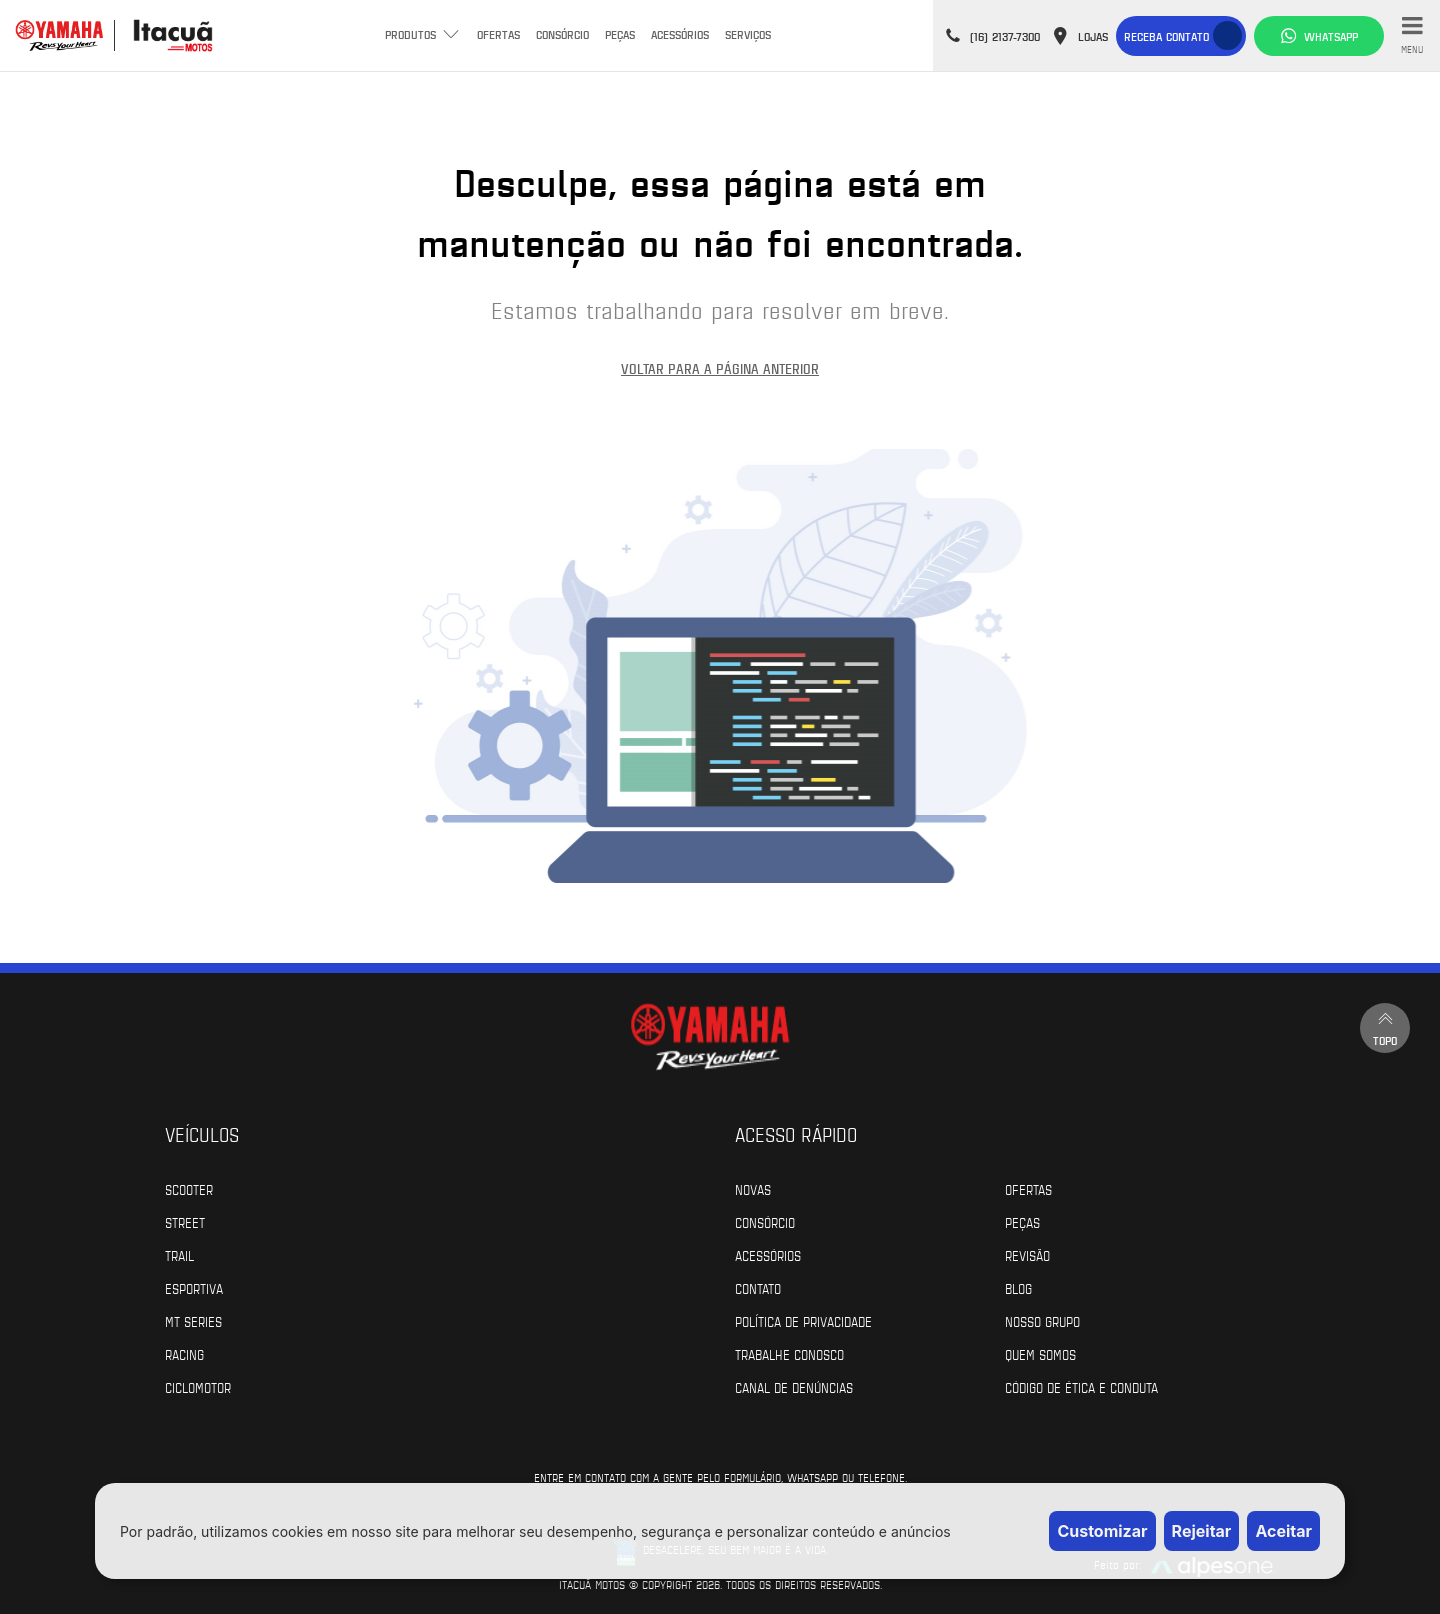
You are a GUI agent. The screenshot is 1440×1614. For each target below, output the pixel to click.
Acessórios (680, 34)
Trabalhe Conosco (789, 1354)
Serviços (748, 34)
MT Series (193, 1321)
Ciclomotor (198, 1387)
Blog (1018, 1288)
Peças (620, 34)
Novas (753, 1189)
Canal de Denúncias (794, 1387)
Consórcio (562, 34)
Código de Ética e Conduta (1081, 1387)
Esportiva (194, 1288)
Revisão (1027, 1255)
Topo (1385, 1027)
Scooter (189, 1189)
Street (185, 1222)
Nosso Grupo (1042, 1321)
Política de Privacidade (803, 1321)
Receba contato (1166, 36)
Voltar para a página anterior (720, 368)
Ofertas (498, 34)
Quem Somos (1040, 1354)
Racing (184, 1354)
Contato (758, 1288)
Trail (179, 1255)
